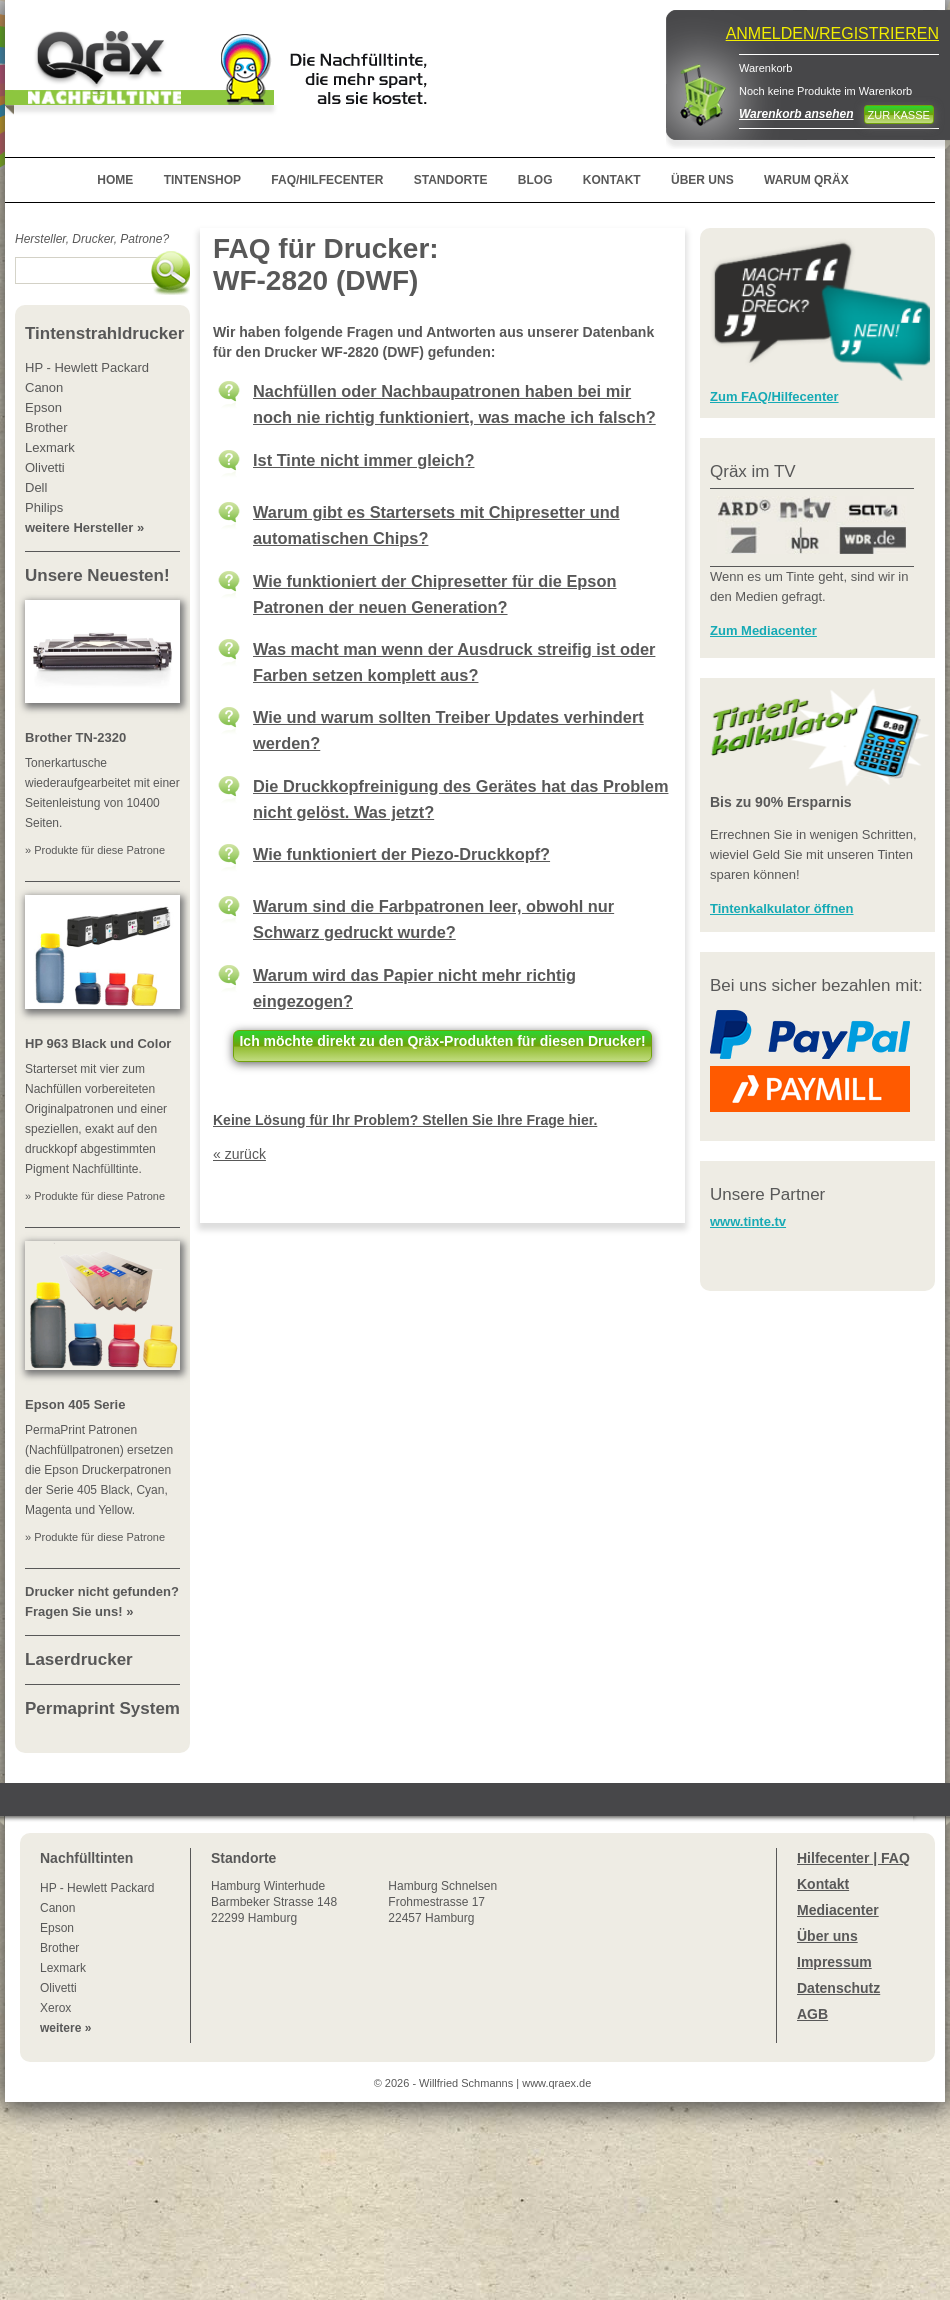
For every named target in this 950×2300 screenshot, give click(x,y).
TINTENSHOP (202, 180)
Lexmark (63, 1968)
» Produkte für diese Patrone (95, 850)
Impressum (834, 1962)
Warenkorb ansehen (796, 114)
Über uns (827, 1936)
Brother (59, 1948)
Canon (57, 1908)
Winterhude (274, 1902)
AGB (812, 2014)
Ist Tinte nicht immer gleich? (364, 460)
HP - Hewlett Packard (97, 1888)
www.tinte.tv (748, 1221)
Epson (57, 1928)
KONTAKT (612, 180)
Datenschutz (838, 1988)
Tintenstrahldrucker (104, 333)
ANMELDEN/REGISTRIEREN (832, 33)
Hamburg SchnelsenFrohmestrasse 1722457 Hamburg (442, 1902)
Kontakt (823, 1884)
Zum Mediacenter (763, 630)
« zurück (239, 1154)
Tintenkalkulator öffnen (782, 908)
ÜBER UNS (702, 180)
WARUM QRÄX (806, 180)
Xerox (55, 2008)
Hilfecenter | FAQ (853, 1858)
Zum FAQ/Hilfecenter (774, 396)
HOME (115, 180)
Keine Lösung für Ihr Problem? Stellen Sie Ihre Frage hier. (405, 1120)
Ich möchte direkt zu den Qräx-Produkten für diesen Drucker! (442, 1041)
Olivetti (58, 1988)
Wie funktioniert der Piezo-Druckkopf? (401, 854)
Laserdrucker (79, 1659)
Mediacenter (838, 1910)
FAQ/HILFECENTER (327, 180)
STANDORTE (451, 180)
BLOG (535, 180)
